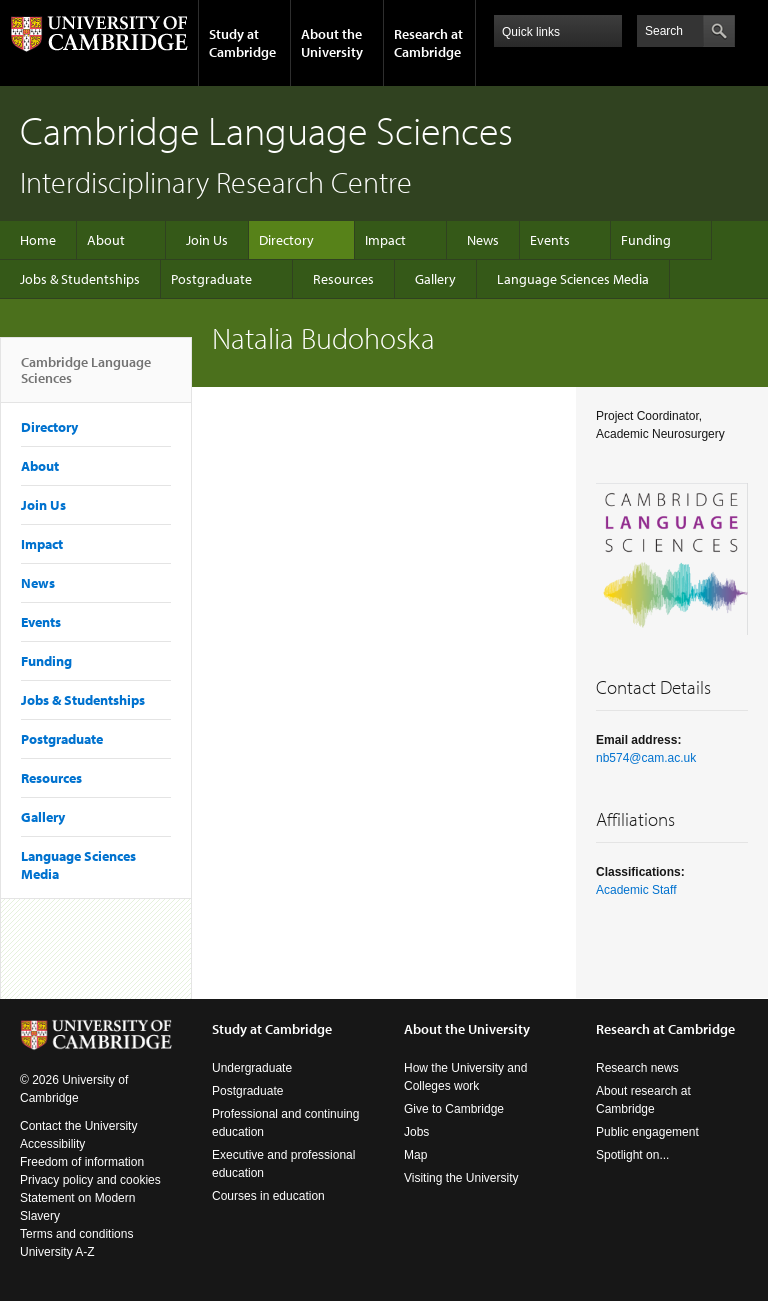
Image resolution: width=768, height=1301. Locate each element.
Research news (637, 1068)
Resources (343, 279)
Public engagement (647, 1132)
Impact (385, 240)
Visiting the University (461, 1178)
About (106, 240)
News (483, 240)
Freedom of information (82, 1162)
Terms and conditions (76, 1234)
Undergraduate (252, 1068)
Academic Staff (636, 890)
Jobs (416, 1132)
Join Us (207, 240)
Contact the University (78, 1126)
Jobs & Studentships (80, 279)
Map (415, 1155)
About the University (332, 43)
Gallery (435, 279)
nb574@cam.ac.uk (646, 758)
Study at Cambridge (242, 43)
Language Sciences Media (573, 279)
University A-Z (57, 1252)
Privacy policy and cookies (90, 1180)
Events (550, 240)
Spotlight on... (632, 1155)
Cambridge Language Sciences (86, 378)
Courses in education (268, 1196)
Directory (286, 240)
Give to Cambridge (454, 1109)
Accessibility (52, 1144)
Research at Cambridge (428, 43)
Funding (646, 240)
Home (38, 240)
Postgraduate (211, 279)
